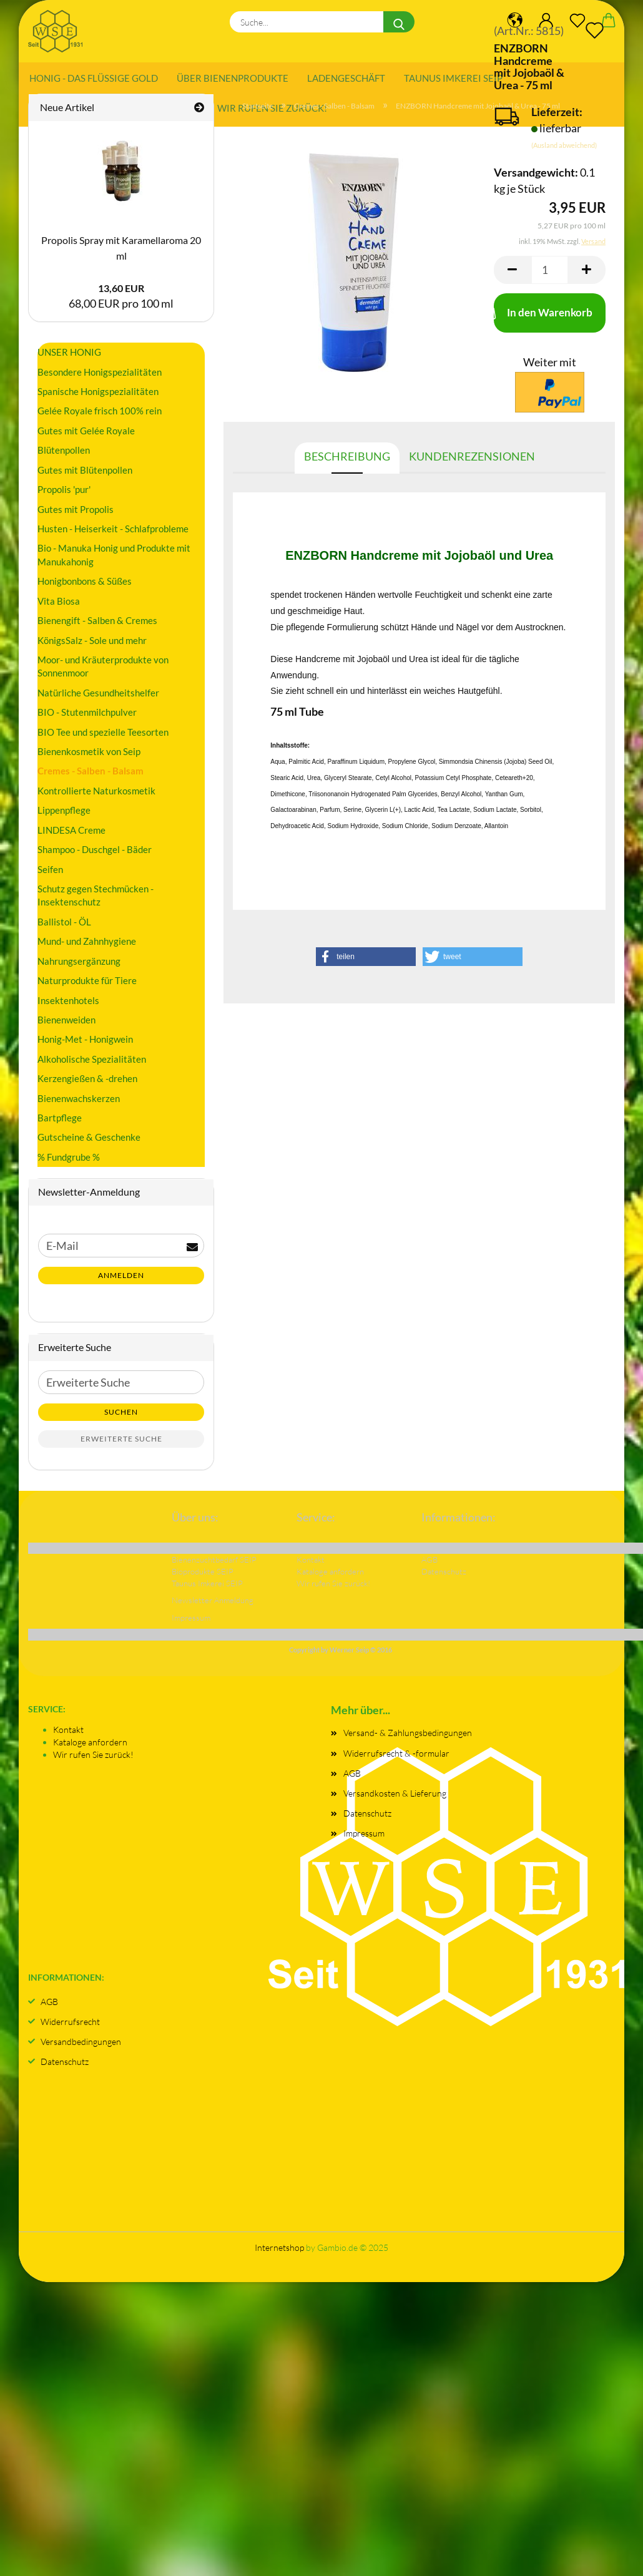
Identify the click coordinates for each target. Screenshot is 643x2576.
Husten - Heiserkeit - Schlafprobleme (113, 534)
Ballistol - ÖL (64, 927)
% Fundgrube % (68, 1162)
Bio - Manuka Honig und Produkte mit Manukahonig (113, 561)
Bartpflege (59, 1123)
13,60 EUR (121, 294)
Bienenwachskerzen (78, 1104)
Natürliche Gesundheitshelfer (98, 698)
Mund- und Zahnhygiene (86, 947)
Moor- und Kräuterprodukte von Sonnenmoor (103, 672)
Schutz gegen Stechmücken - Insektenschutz (95, 901)
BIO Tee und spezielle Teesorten (103, 737)
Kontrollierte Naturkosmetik (96, 796)
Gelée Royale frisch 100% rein (99, 416)
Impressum (364, 1839)
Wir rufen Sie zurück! (93, 1760)
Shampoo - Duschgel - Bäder (94, 855)
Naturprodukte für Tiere (87, 986)
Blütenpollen (63, 456)
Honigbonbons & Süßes (84, 587)
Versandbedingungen (81, 2047)
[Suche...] (399, 21)
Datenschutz (367, 1819)
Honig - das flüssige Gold (93, 78)
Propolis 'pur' (64, 495)
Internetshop (279, 2253)
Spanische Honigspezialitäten (98, 397)
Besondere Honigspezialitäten (99, 377)
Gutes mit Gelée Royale (86, 436)
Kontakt (68, 1735)
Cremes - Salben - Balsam (90, 777)
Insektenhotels (68, 1006)
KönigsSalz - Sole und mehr (92, 645)
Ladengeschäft (346, 78)
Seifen (50, 875)
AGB (352, 1778)
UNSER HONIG (69, 358)
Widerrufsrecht (70, 2027)
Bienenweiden (66, 1026)
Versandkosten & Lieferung (394, 1798)
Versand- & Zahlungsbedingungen (407, 1739)
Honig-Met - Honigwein (85, 1045)
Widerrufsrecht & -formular (396, 1759)
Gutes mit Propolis (75, 514)
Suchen (121, 1418)
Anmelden (121, 1281)
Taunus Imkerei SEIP (453, 78)
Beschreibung (347, 462)
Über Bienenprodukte (232, 78)
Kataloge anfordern (90, 1747)
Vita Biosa (58, 606)
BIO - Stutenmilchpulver (87, 718)
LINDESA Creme (71, 835)
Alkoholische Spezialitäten (91, 1064)
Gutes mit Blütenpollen (84, 475)
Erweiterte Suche (121, 1445)
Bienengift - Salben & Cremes (97, 626)
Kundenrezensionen (472, 462)
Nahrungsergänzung (78, 966)
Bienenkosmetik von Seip (88, 757)
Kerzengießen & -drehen (87, 1084)
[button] (366, 963)
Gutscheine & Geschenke (88, 1143)
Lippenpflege (64, 816)
